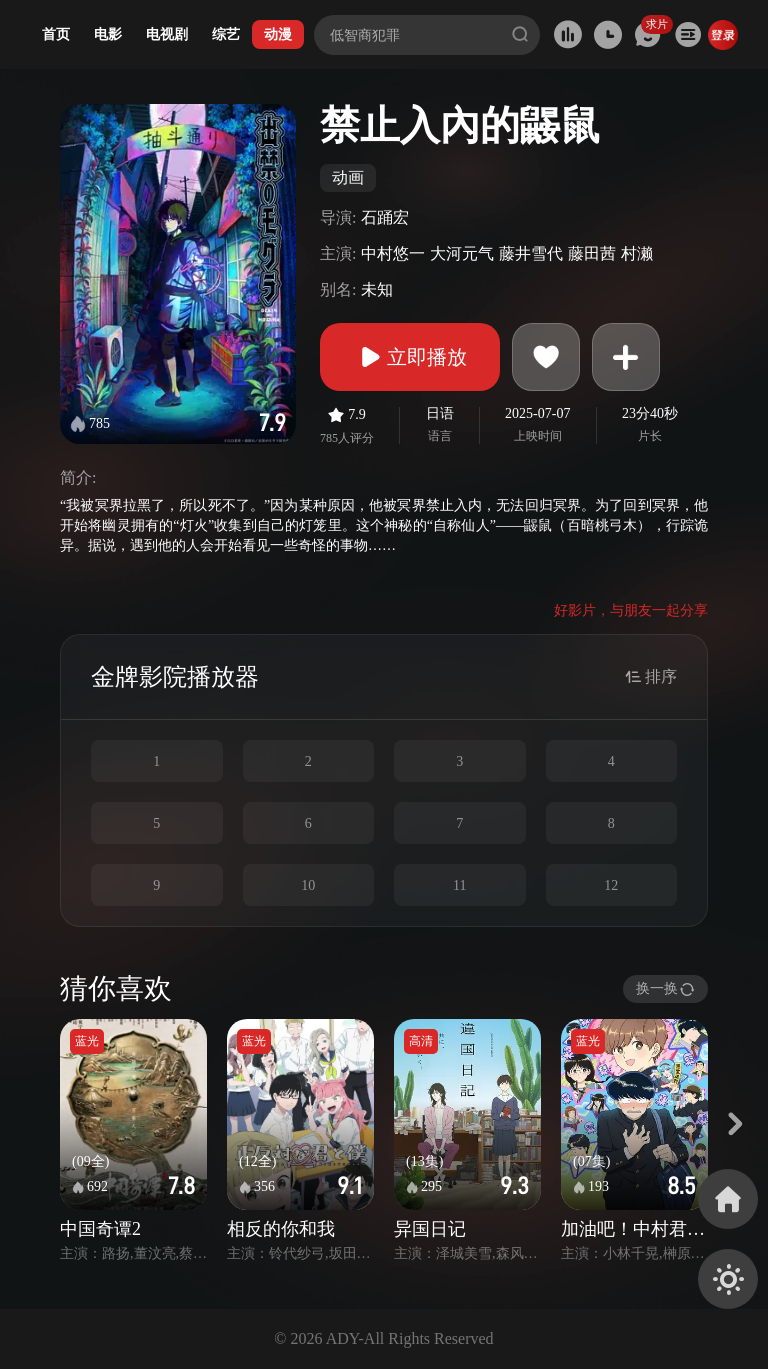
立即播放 (410, 357)
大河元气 (462, 253)
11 (459, 885)
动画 (348, 177)
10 (308, 885)
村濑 (637, 253)
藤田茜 (592, 253)
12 (611, 885)
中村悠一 (393, 253)
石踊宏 (385, 217)
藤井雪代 (531, 253)
